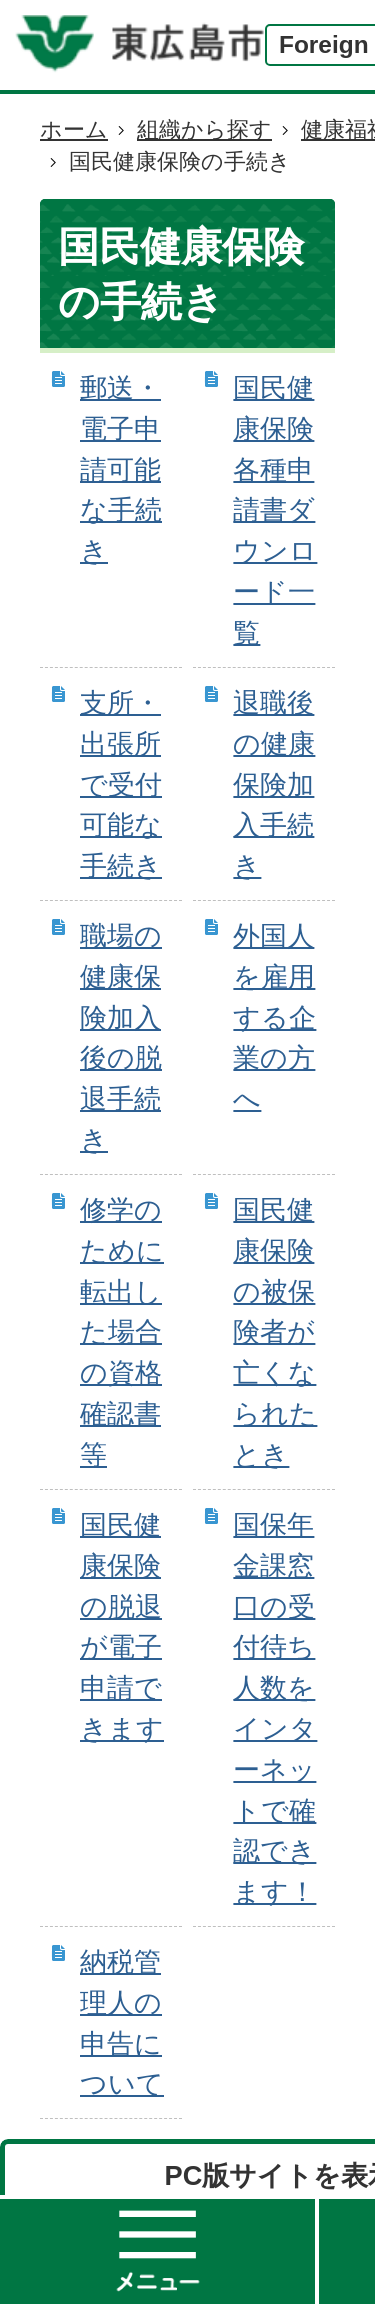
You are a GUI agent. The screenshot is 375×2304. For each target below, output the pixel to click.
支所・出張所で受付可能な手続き (121, 784)
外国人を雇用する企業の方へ (274, 1017)
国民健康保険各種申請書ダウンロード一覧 (275, 510)
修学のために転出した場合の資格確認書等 (122, 1332)
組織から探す (204, 129)
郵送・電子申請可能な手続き (121, 469)
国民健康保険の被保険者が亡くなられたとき (275, 1332)
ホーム (74, 129)
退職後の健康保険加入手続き (274, 784)
